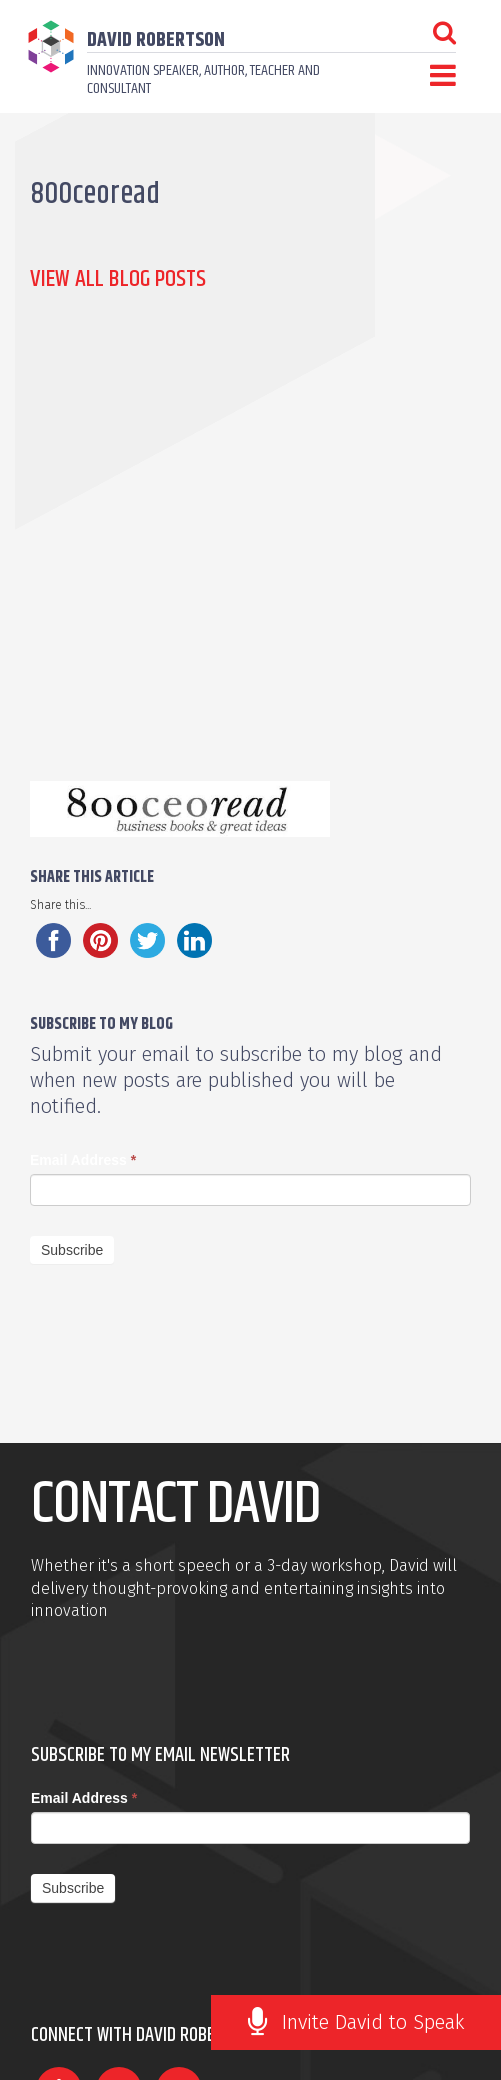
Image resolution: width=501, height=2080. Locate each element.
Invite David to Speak (373, 2022)
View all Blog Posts (118, 279)
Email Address (83, 1160)
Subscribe (72, 1250)
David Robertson (156, 40)
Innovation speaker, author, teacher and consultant (203, 79)
